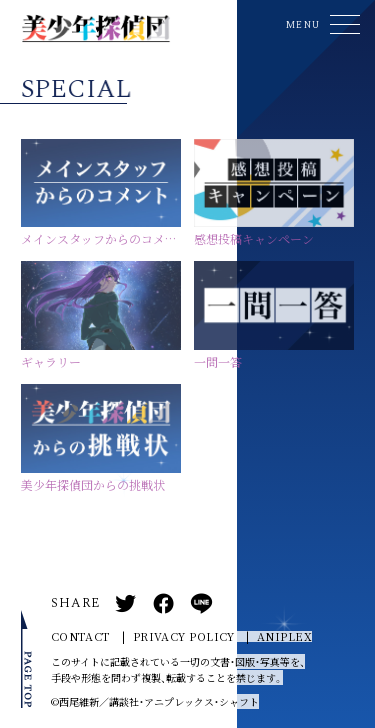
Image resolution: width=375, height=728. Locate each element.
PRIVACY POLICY (184, 636)
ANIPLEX (284, 636)
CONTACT (81, 636)
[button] (320, 24)
